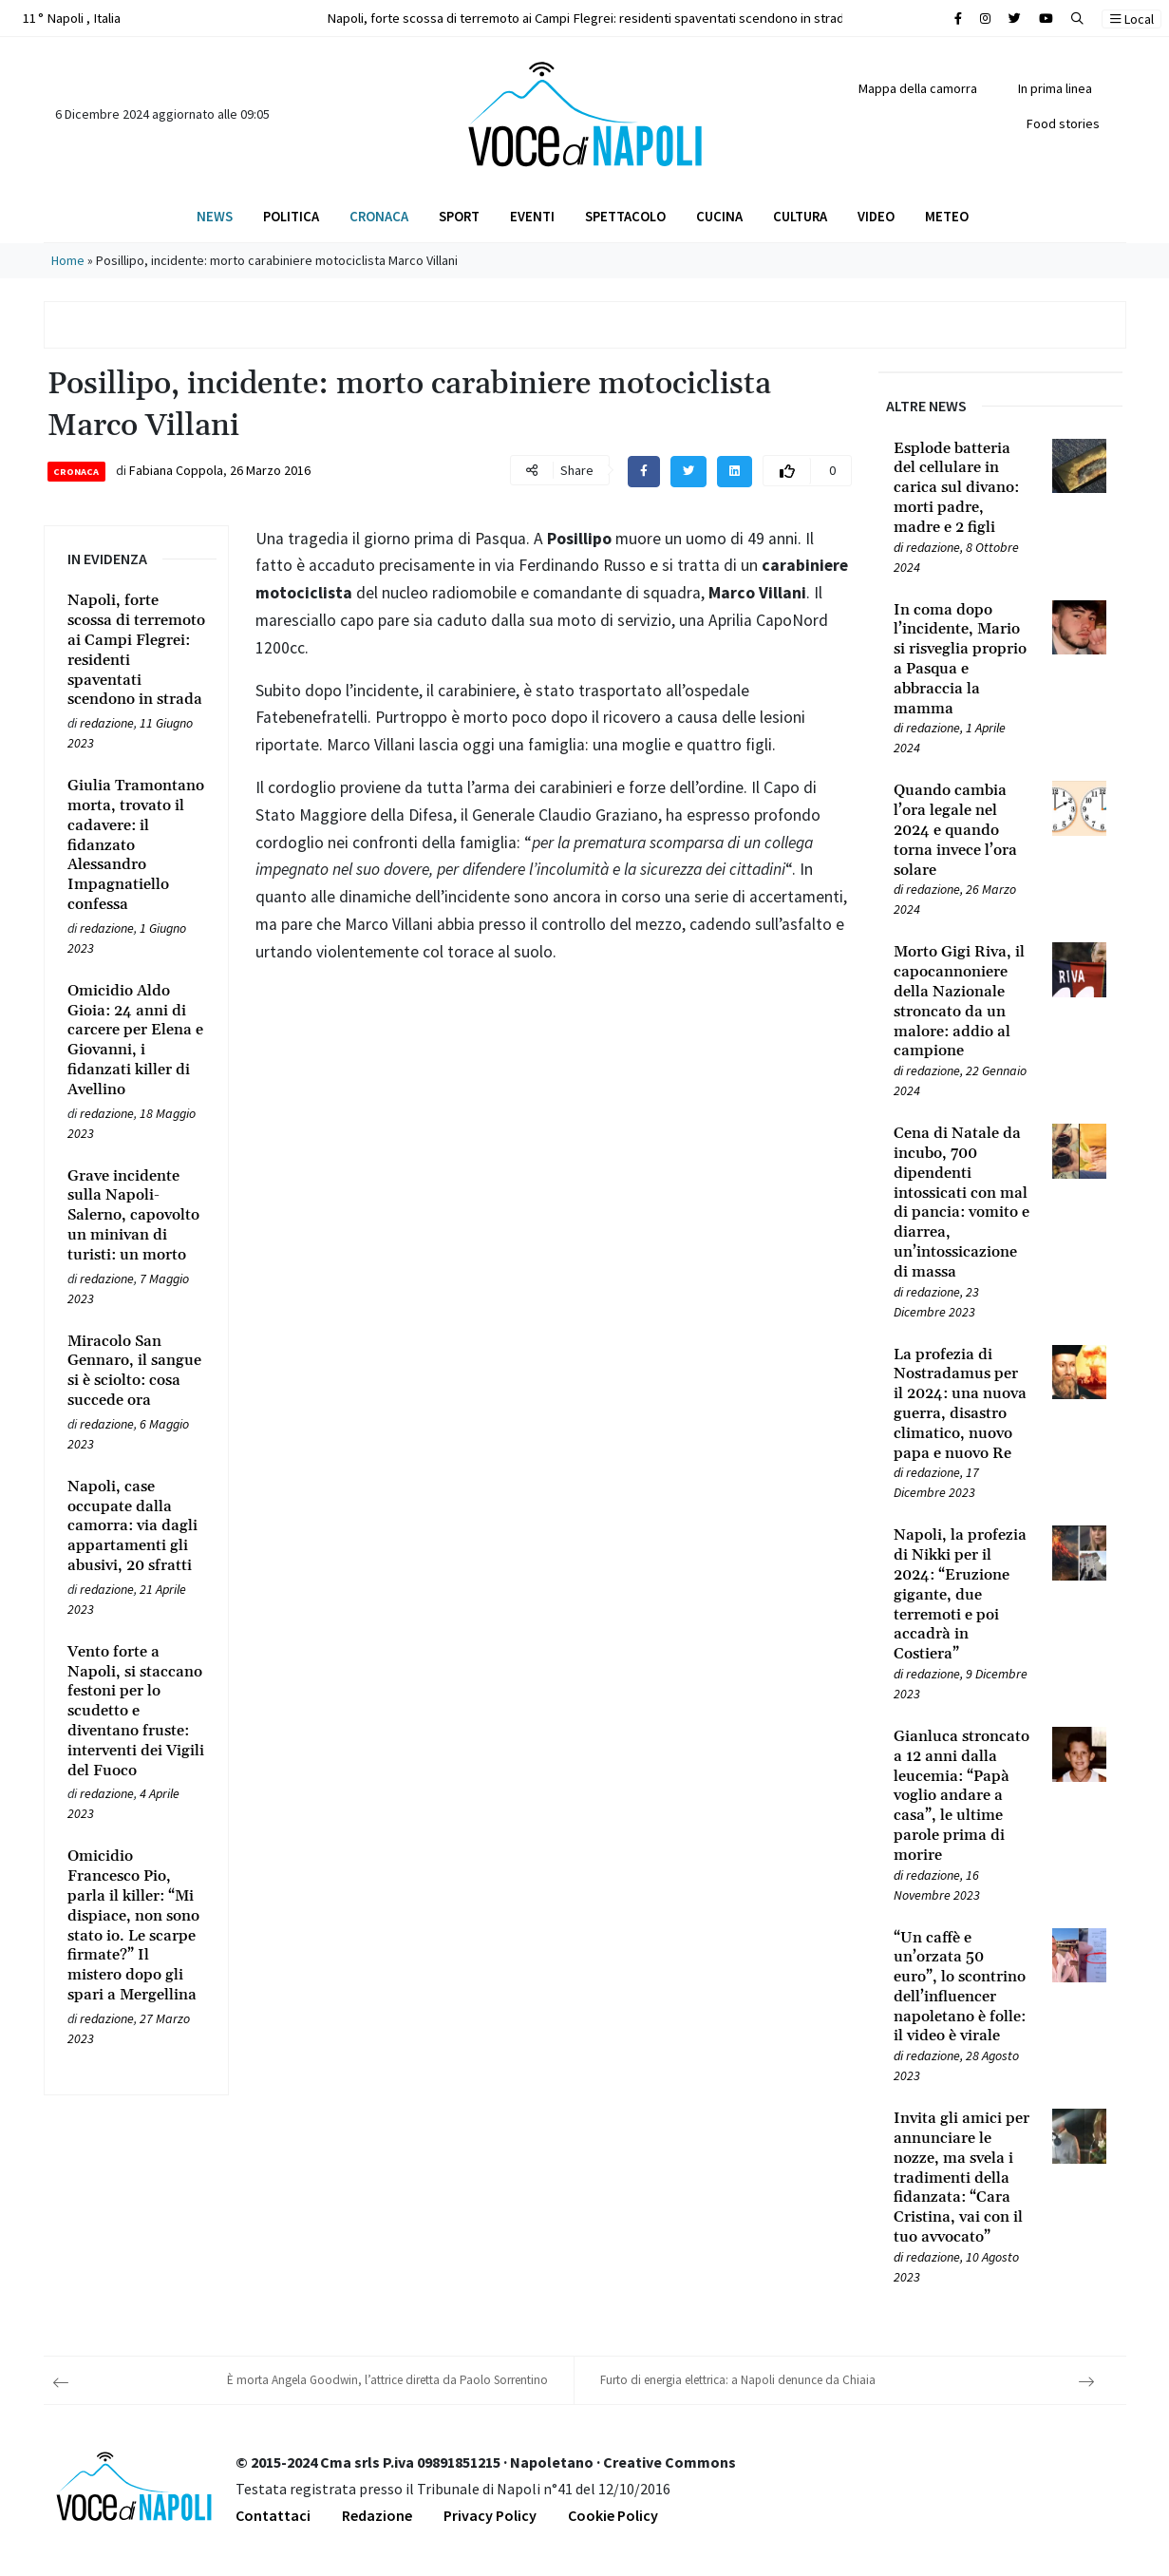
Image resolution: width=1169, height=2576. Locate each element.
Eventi (532, 216)
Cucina (719, 216)
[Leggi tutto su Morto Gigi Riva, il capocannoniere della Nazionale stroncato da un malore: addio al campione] (961, 1001)
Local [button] (1132, 19)
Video (876, 216)
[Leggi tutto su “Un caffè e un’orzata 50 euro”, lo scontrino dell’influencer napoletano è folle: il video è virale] (961, 1987)
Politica (291, 216)
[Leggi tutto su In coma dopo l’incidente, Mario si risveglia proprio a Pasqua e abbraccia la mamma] (961, 659)
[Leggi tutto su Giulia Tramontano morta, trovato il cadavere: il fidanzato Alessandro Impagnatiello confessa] (136, 845)
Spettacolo (625, 216)
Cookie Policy (613, 2515)
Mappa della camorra (917, 88)
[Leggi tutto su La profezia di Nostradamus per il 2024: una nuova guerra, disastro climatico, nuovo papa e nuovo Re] (961, 1404)
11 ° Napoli (70, 18)
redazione (107, 722)
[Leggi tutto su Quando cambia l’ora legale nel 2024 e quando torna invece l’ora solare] (961, 830)
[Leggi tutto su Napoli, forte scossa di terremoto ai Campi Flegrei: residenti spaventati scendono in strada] (136, 650)
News (215, 216)
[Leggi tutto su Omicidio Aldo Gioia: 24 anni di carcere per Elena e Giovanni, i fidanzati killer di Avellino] (136, 1040)
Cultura (800, 216)
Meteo (947, 216)
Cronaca (378, 216)
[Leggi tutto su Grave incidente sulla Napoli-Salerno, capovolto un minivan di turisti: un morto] (136, 1215)
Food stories (1063, 123)
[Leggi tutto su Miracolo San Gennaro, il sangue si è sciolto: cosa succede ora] (136, 1371)
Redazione (377, 2515)
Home (68, 260)
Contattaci (273, 2515)
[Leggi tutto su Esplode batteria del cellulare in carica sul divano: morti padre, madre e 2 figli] (961, 488)
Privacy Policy (490, 2515)
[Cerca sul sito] (958, 18)
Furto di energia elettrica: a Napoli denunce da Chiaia (738, 2380)
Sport (459, 216)
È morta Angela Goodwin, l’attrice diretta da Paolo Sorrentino (387, 2380)
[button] (1077, 18)
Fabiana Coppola (176, 470)
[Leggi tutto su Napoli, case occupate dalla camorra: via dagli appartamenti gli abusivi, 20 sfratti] (136, 1526)
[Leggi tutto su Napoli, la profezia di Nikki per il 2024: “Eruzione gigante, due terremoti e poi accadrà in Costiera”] (961, 1594)
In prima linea (1055, 88)
